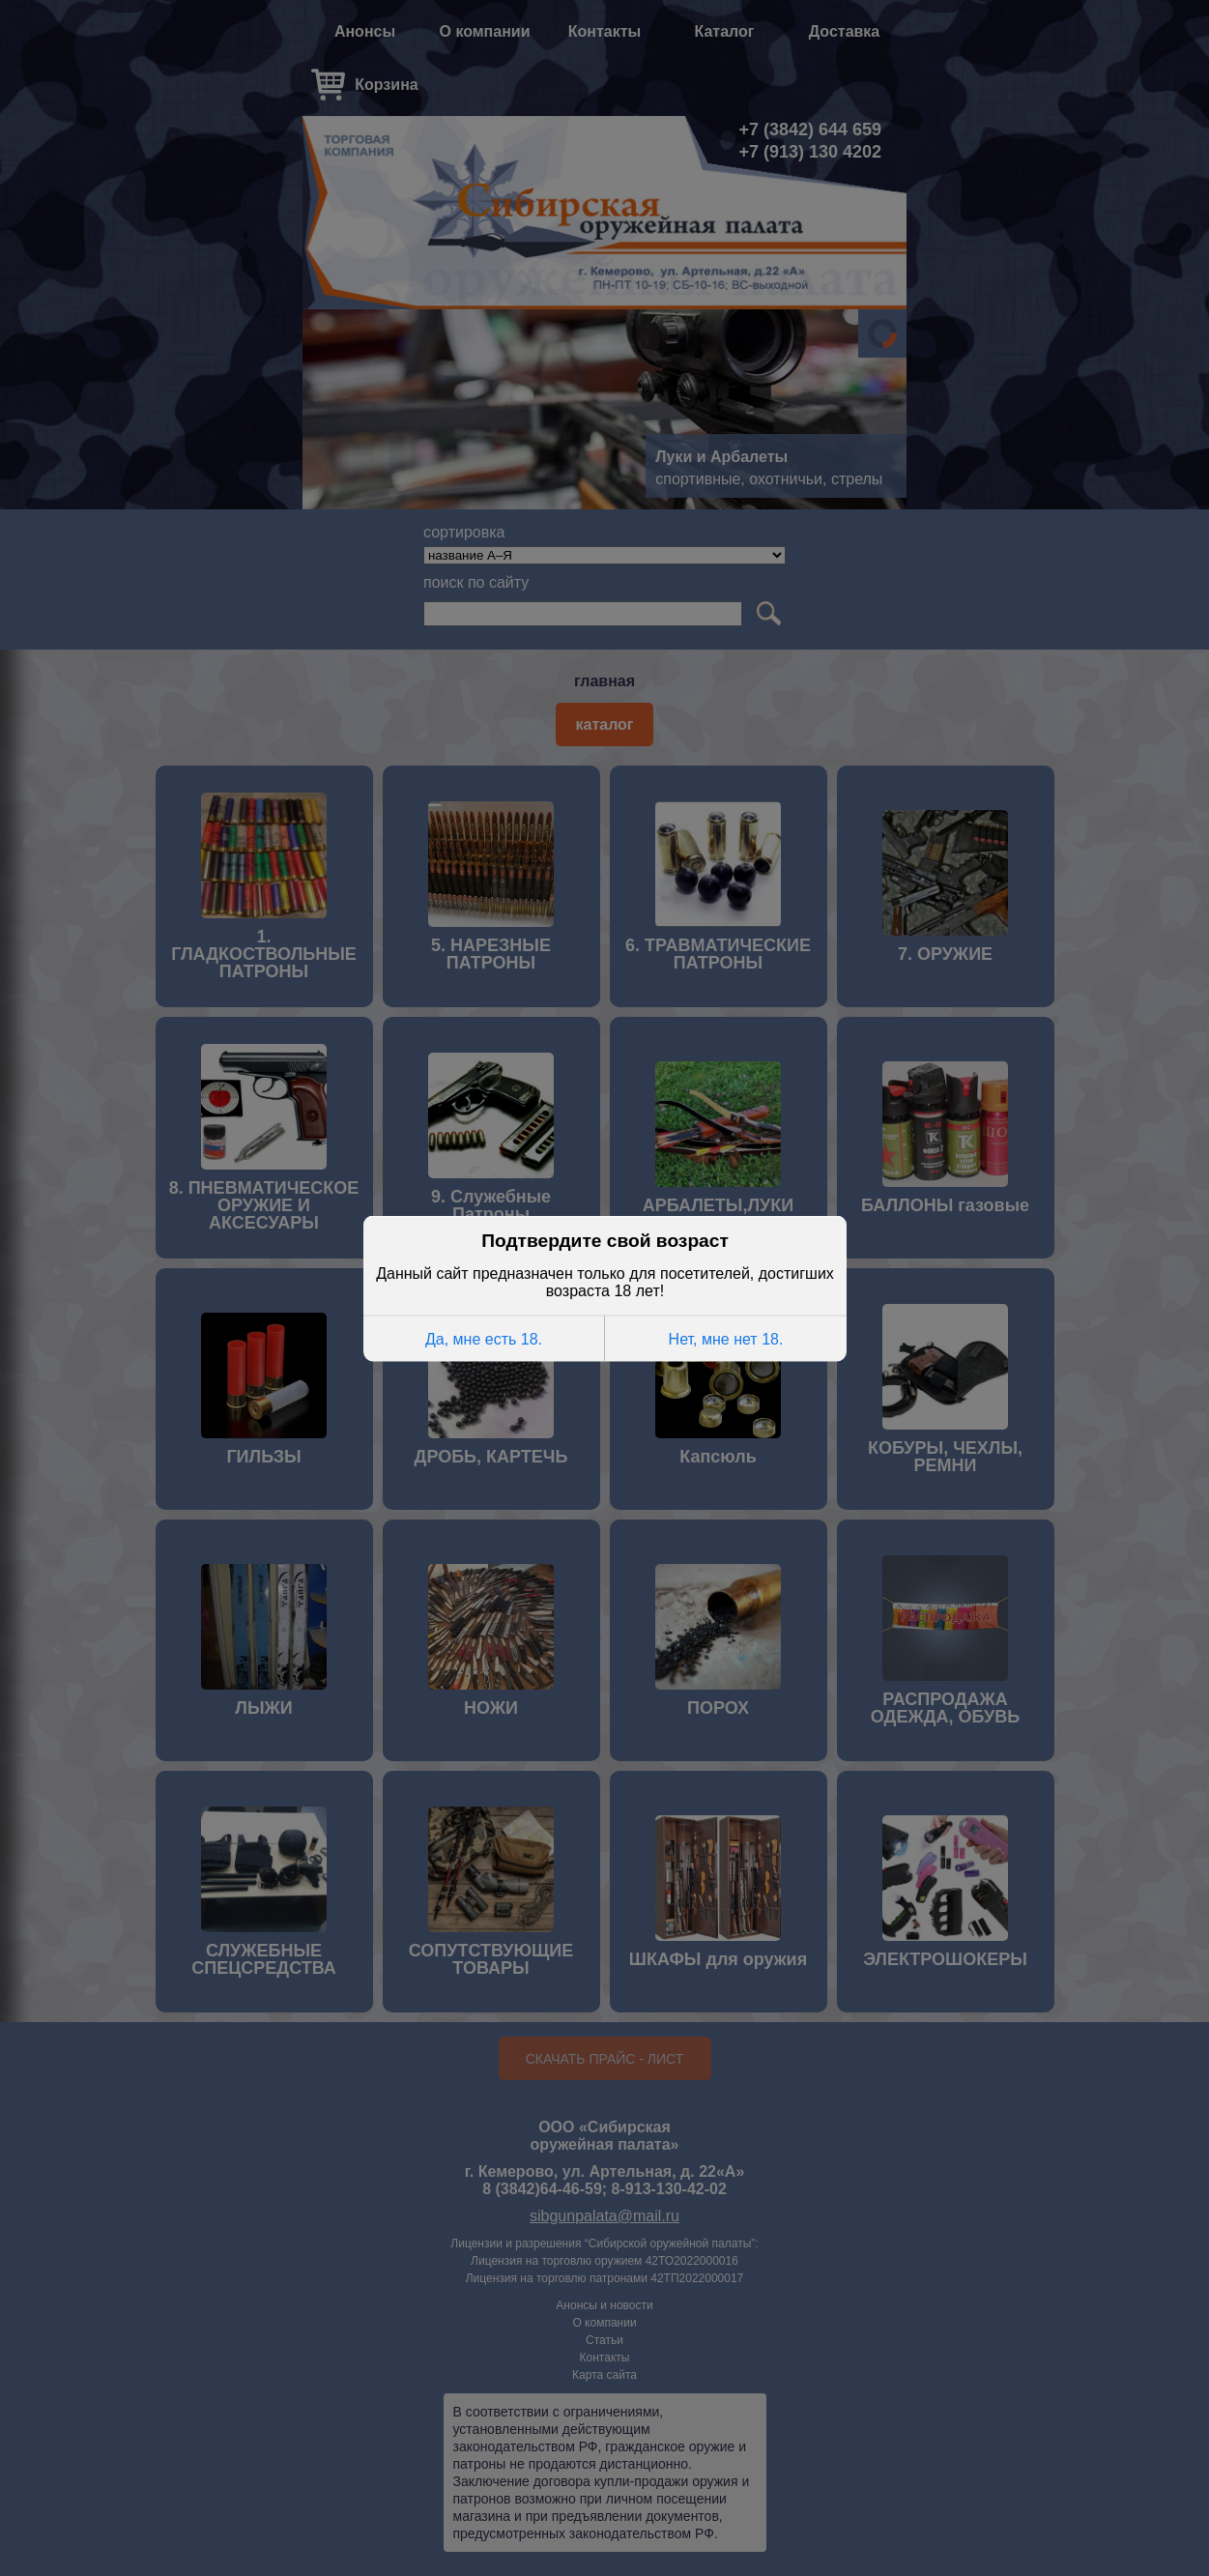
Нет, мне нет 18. (725, 1338)
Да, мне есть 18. (482, 1338)
